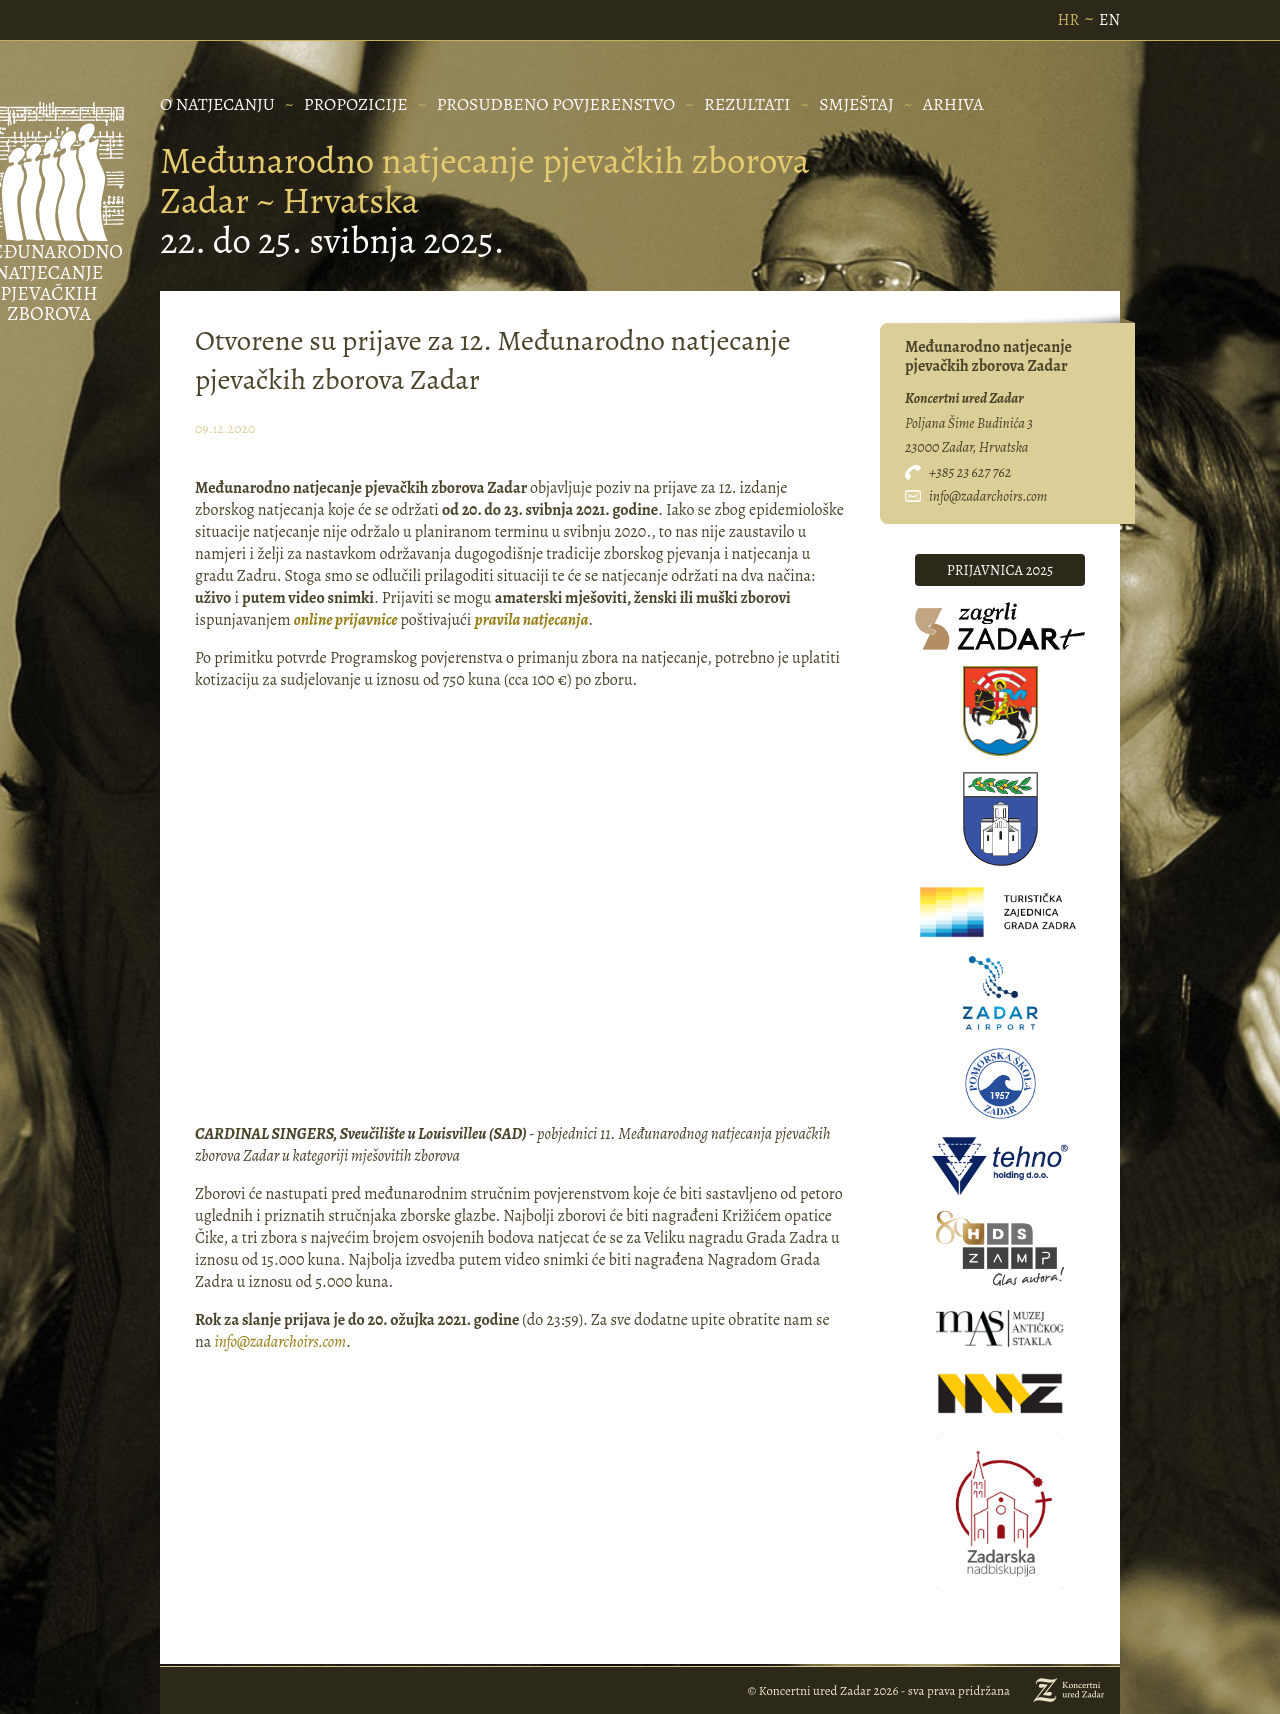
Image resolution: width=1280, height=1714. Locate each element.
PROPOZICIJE (356, 104)
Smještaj (856, 104)
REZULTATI (747, 104)
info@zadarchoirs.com (280, 1342)
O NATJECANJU (217, 104)
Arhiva (953, 104)
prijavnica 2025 (1000, 570)
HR (1068, 20)
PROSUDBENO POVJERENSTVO (556, 104)
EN (1109, 20)
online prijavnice (346, 620)
